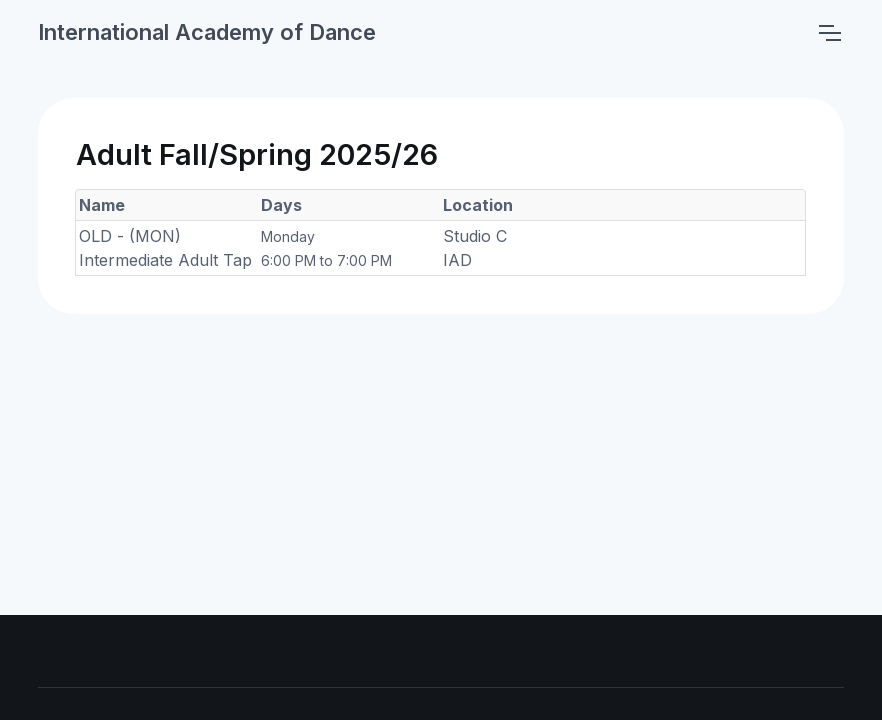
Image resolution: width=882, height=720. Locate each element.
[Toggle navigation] (829, 33)
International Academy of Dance (207, 32)
